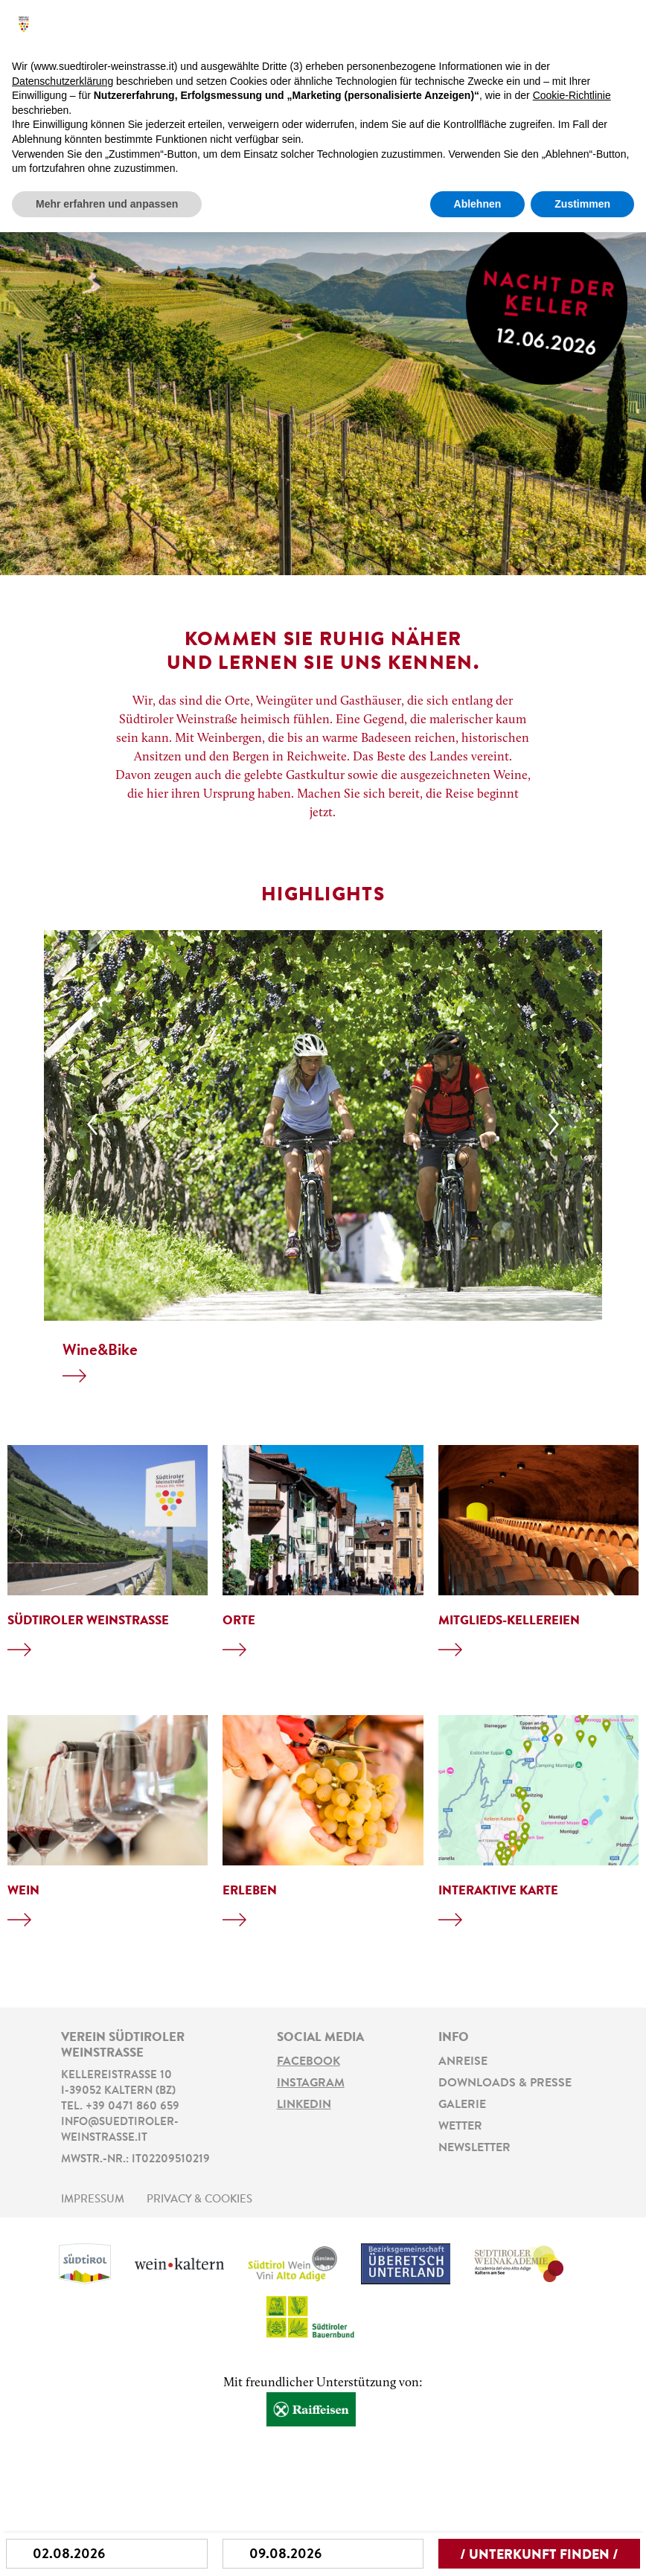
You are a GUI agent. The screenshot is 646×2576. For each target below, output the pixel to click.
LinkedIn (304, 2105)
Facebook (308, 2062)
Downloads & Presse (505, 2083)
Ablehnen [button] (478, 204)
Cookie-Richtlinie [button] (572, 95)
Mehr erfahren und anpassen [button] (107, 204)
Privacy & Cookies (199, 2199)
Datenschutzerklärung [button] (62, 81)
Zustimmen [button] (582, 204)
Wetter (460, 2127)
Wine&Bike (100, 1351)
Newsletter (474, 2148)
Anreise (462, 2062)
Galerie (462, 2105)
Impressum (92, 2199)
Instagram (311, 2083)
